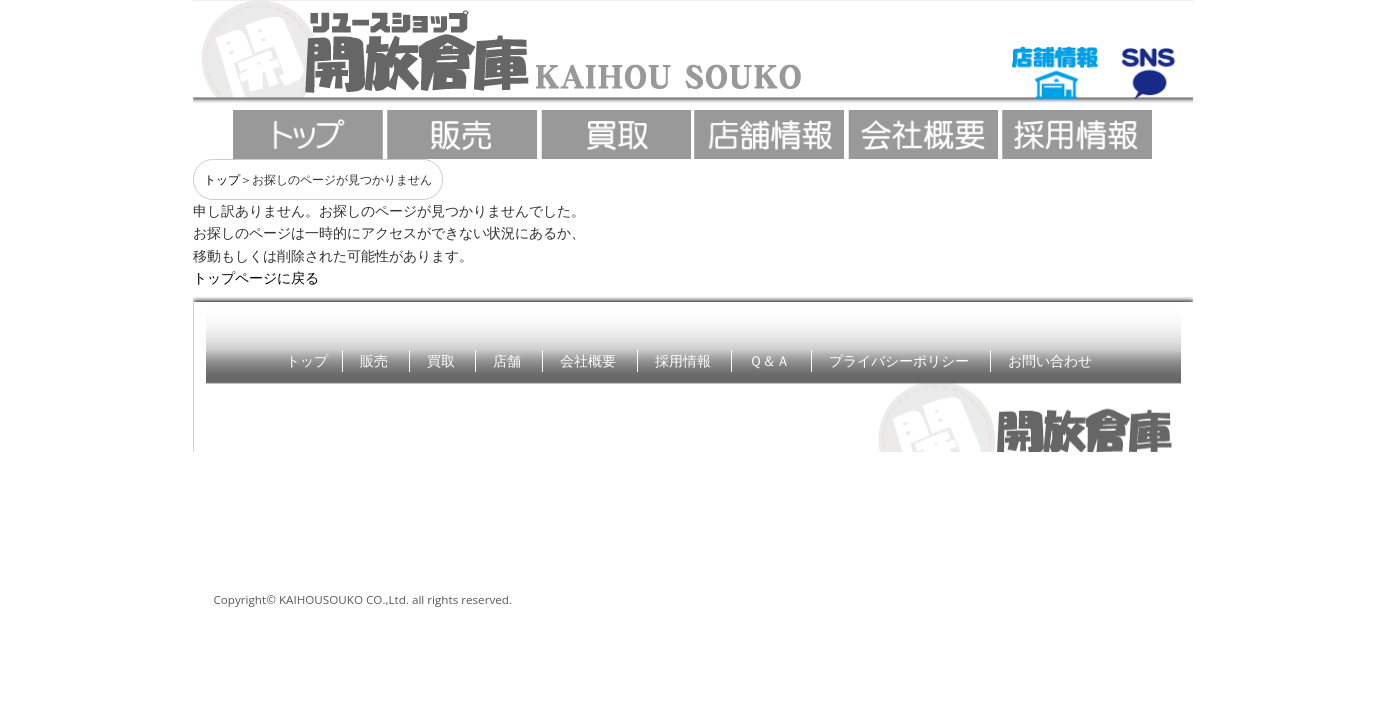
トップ (222, 179)
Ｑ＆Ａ (769, 360)
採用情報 (683, 360)
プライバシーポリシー (899, 360)
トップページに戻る (256, 277)
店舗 (507, 360)
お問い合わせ (1050, 360)
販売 (374, 360)
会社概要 (588, 360)
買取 (441, 360)
